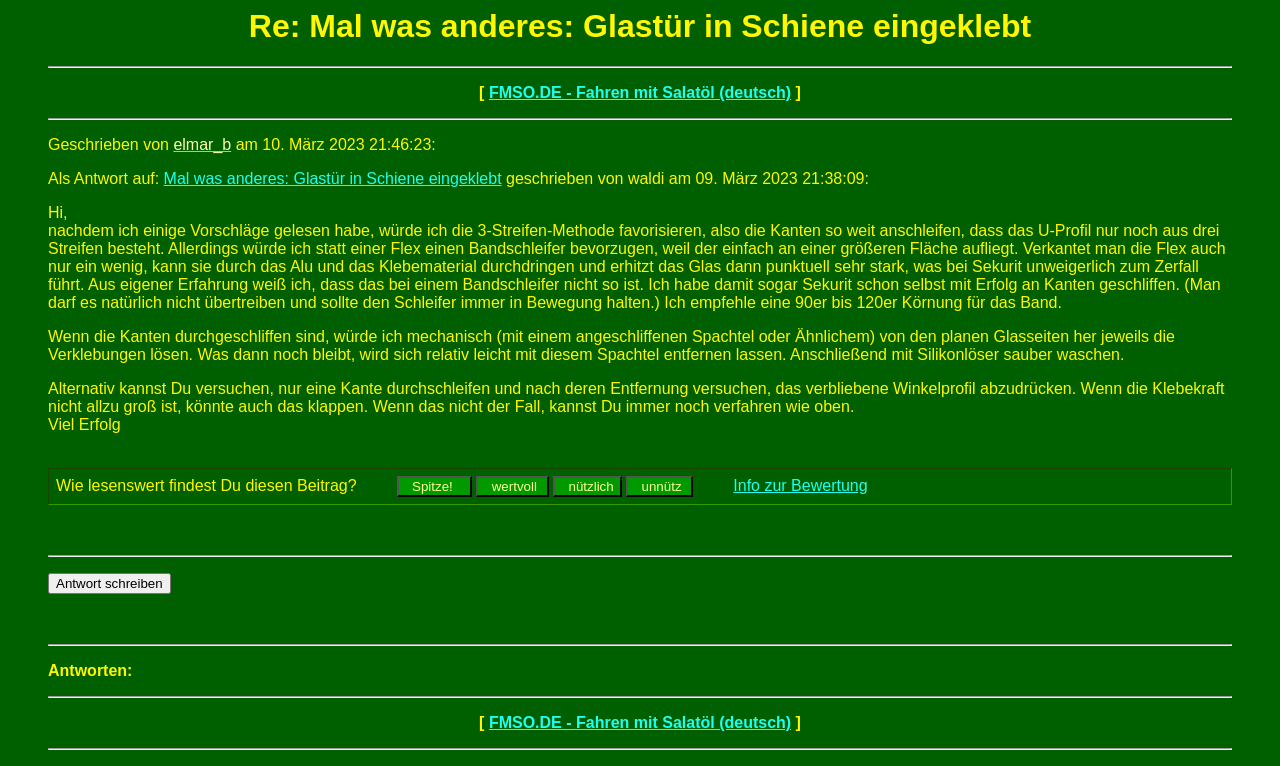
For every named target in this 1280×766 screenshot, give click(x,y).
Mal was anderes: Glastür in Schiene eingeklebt (333, 178)
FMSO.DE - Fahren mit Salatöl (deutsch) (640, 92)
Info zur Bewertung (800, 485)
